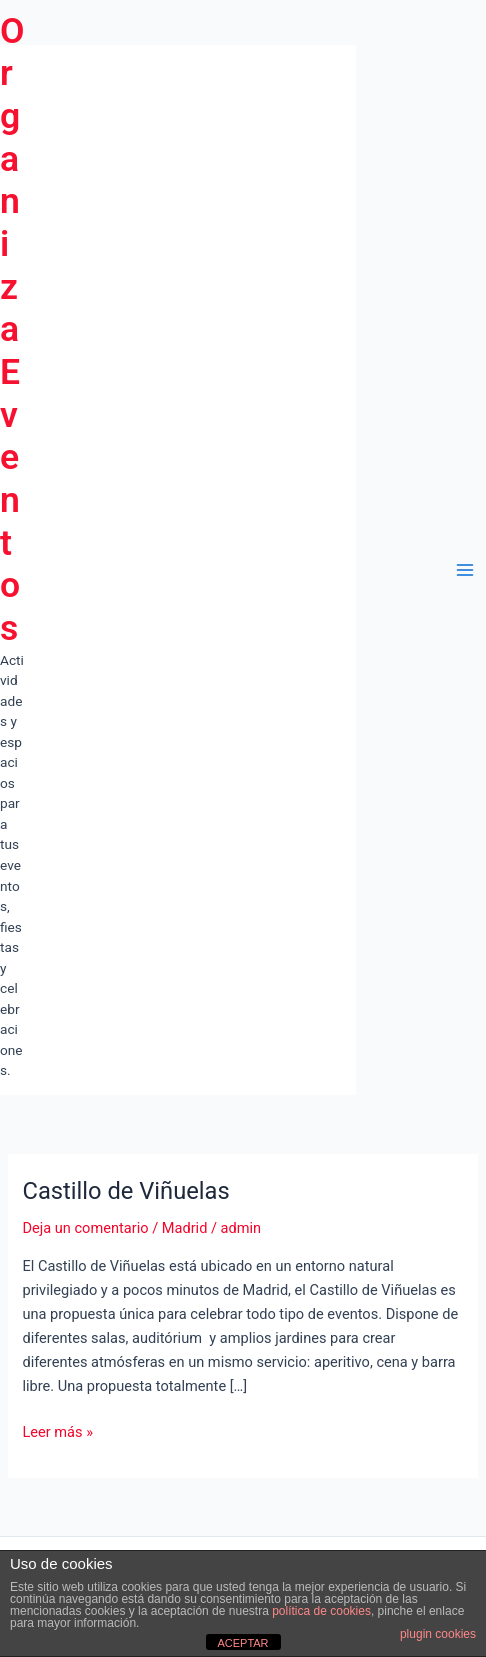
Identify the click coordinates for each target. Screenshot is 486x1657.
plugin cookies (438, 1634)
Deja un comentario (85, 1228)
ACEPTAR (242, 1643)
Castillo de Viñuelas (125, 1191)
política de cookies (321, 1611)
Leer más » (57, 1432)
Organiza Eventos (12, 329)
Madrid (185, 1228)
